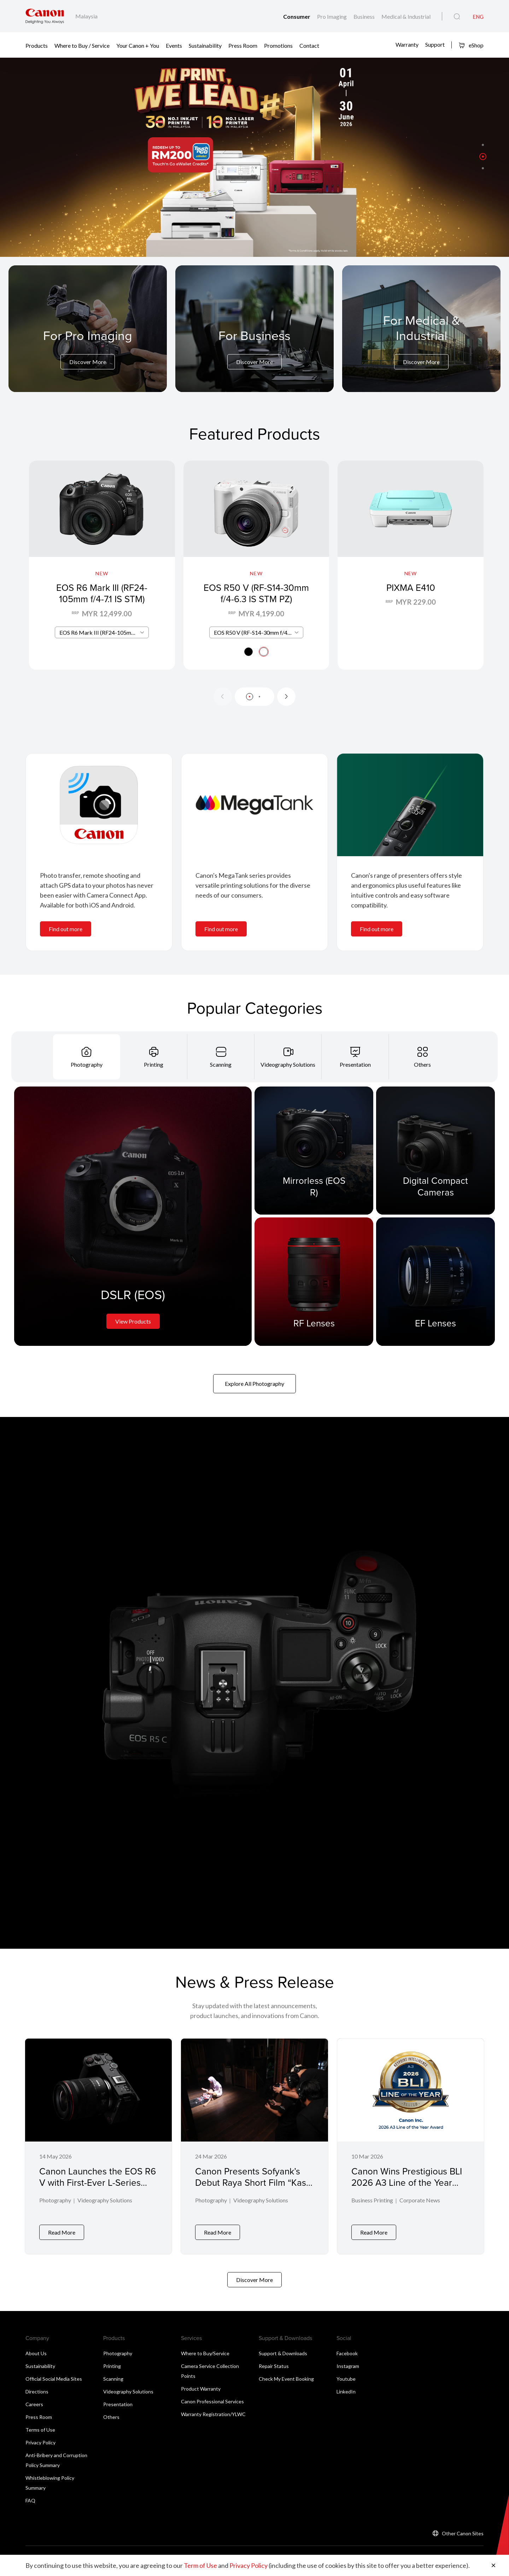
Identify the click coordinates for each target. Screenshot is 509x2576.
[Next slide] (286, 696)
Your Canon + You (137, 45)
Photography (55, 2201)
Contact (309, 45)
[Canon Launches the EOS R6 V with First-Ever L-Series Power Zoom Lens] (98, 2144)
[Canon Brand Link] (44, 16)
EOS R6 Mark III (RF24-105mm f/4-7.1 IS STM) (101, 593)
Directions (36, 2387)
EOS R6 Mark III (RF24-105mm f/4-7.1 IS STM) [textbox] (103, 632)
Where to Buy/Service (205, 2349)
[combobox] (102, 632)
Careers (34, 2400)
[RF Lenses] (314, 1281)
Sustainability (205, 45)
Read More (61, 2227)
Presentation (118, 2400)
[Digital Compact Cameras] (435, 1151)
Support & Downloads (283, 2349)
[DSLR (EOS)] (133, 1216)
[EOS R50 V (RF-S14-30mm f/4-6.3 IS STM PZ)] (256, 565)
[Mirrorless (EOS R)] (314, 1151)
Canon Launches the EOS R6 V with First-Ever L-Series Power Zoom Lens (97, 2182)
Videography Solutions (104, 2201)
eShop (471, 45)
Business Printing (372, 2201)
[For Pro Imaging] (88, 348)
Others (111, 2412)
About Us (36, 2349)
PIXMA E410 (410, 587)
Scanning (113, 2374)
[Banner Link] (254, 157)
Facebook (347, 2349)
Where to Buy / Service (82, 45)
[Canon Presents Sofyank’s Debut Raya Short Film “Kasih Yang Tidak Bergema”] (254, 2144)
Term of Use (200, 2565)
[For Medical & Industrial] (421, 340)
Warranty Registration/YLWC (213, 2410)
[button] (482, 144)
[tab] (86, 1056)
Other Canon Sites (463, 2529)
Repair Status (274, 2361)
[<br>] (99, 805)
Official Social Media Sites (53, 2374)
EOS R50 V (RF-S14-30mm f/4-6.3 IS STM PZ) (256, 593)
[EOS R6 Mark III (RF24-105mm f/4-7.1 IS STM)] (102, 565)
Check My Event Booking (286, 2374)
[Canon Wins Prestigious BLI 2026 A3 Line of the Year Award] (410, 2144)
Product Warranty (201, 2384)
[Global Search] (457, 16)
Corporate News (419, 2201)
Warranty (407, 44)
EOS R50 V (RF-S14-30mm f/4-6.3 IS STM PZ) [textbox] (258, 632)
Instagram (348, 2361)
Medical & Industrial (406, 16)
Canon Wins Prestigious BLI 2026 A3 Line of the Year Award (406, 2182)
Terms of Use (40, 2425)
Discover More (87, 361)
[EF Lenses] (435, 1281)
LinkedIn (346, 2387)
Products (36, 45)
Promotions (278, 45)
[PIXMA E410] (411, 565)
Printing (112, 2361)
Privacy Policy (40, 2438)
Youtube (346, 2374)
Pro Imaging (332, 16)
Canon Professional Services (212, 2397)
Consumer (297, 16)
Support (435, 44)
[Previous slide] (222, 696)
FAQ (30, 2496)
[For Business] (254, 348)
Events (174, 45)
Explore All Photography (254, 1383)
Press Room (242, 45)
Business (364, 16)
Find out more (65, 929)
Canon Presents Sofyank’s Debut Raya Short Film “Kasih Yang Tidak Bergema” (254, 2182)
